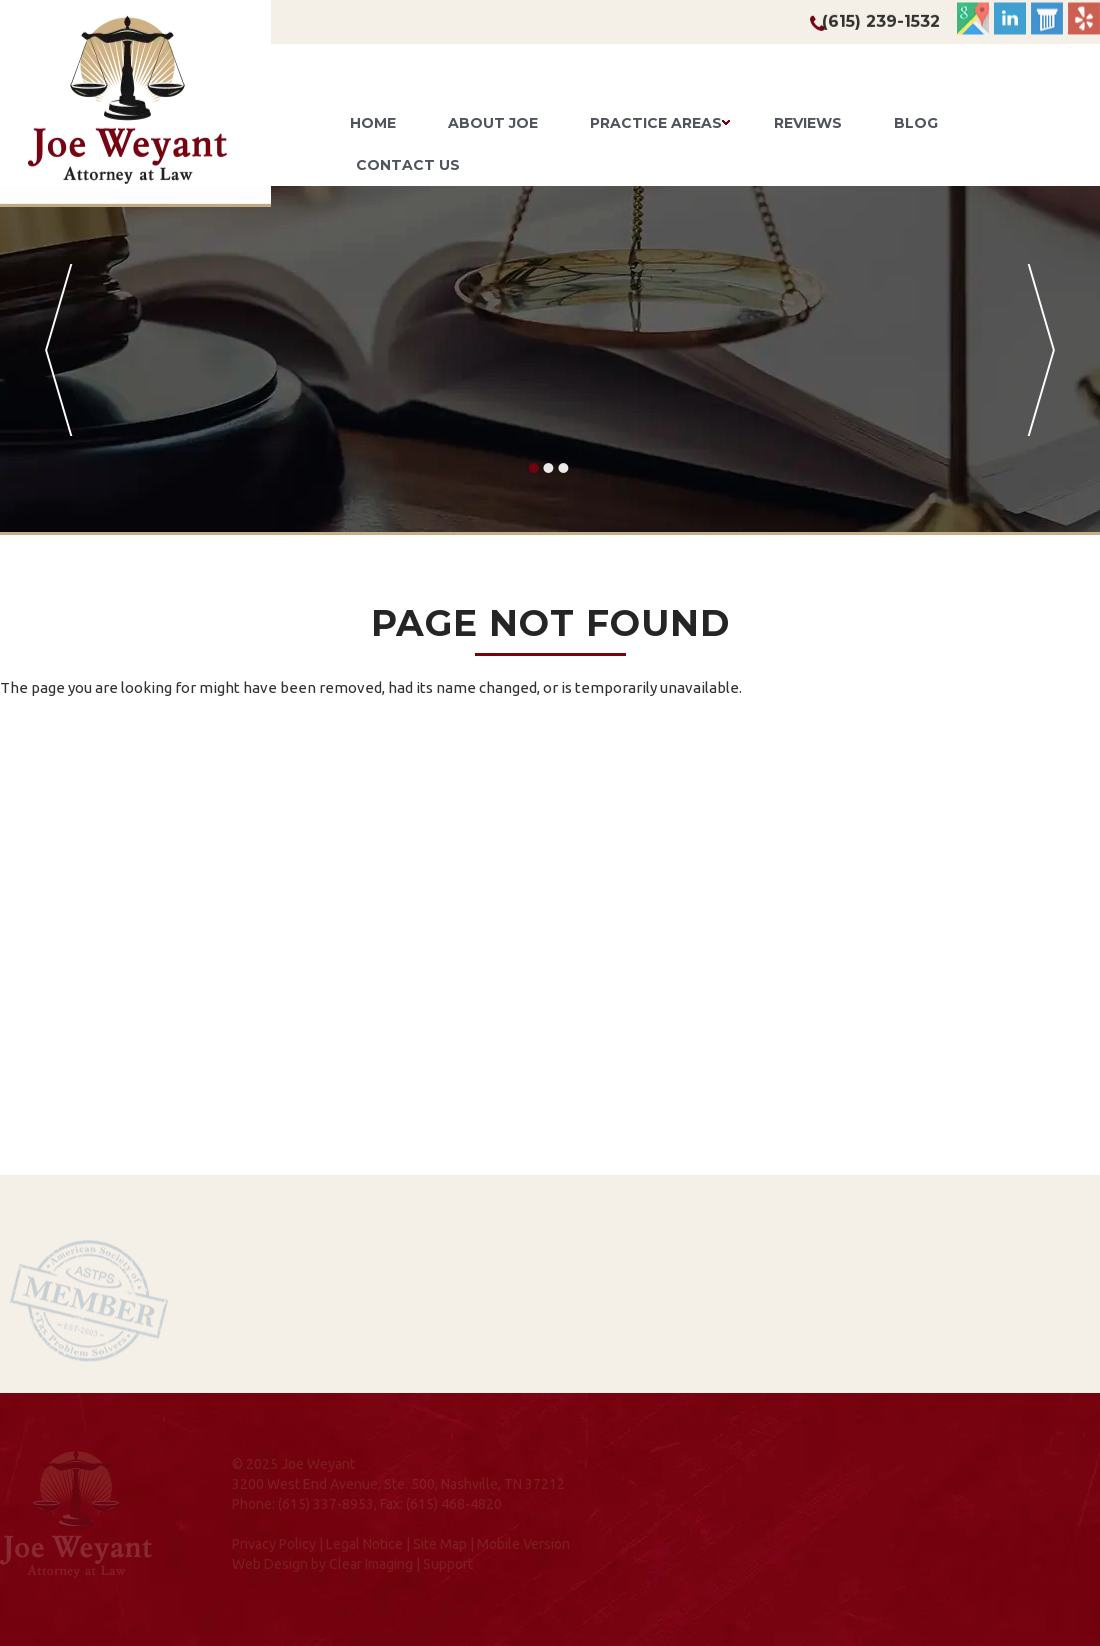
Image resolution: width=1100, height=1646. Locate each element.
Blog (916, 123)
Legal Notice (364, 1544)
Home (373, 123)
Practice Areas (656, 123)
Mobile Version (523, 1544)
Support (448, 1564)
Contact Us (408, 165)
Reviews (808, 123)
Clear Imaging (371, 1564)
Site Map (440, 1544)
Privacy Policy (274, 1544)
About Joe (493, 123)
